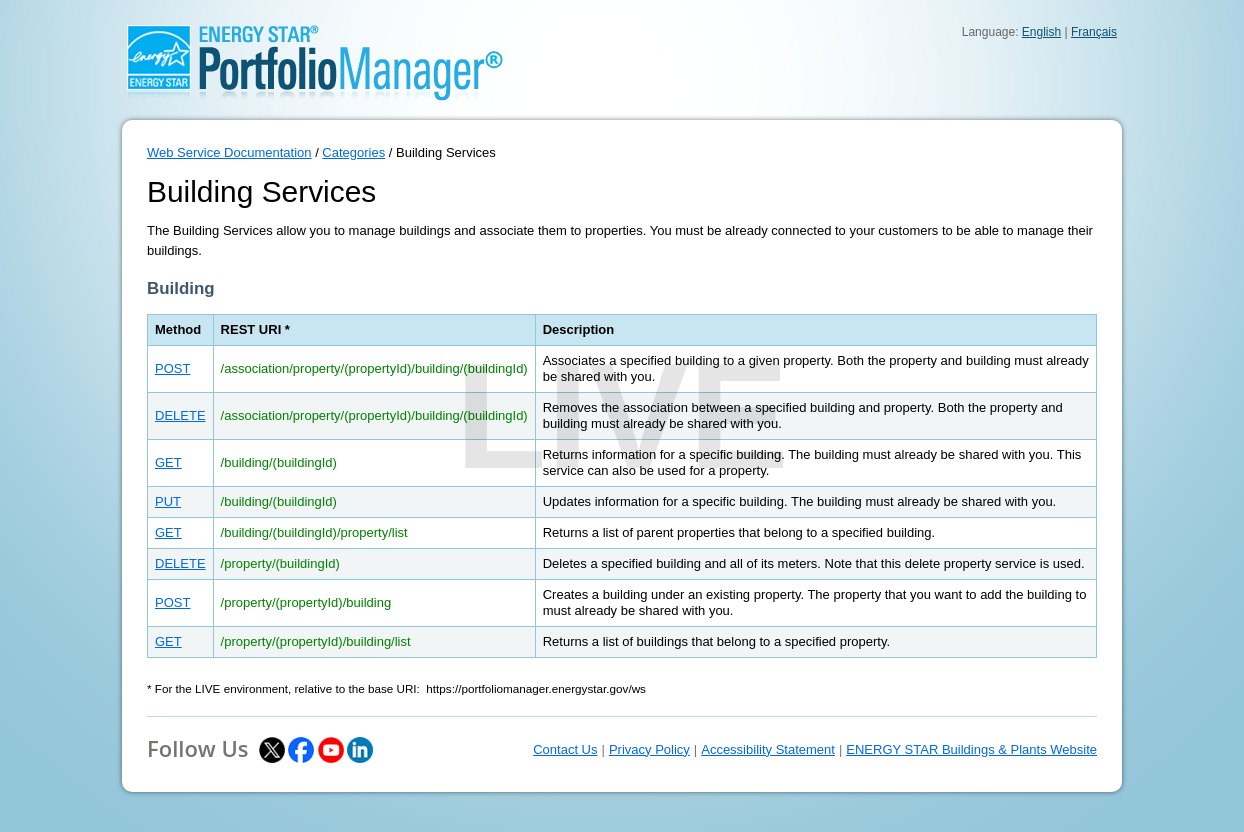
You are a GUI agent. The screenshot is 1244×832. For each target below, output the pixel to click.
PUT (168, 501)
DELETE (180, 415)
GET (168, 462)
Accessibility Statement (768, 749)
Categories (353, 152)
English (1041, 32)
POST (172, 368)
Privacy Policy (649, 749)
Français (1094, 32)
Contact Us (565, 749)
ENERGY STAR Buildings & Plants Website (971, 749)
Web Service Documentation (229, 152)
